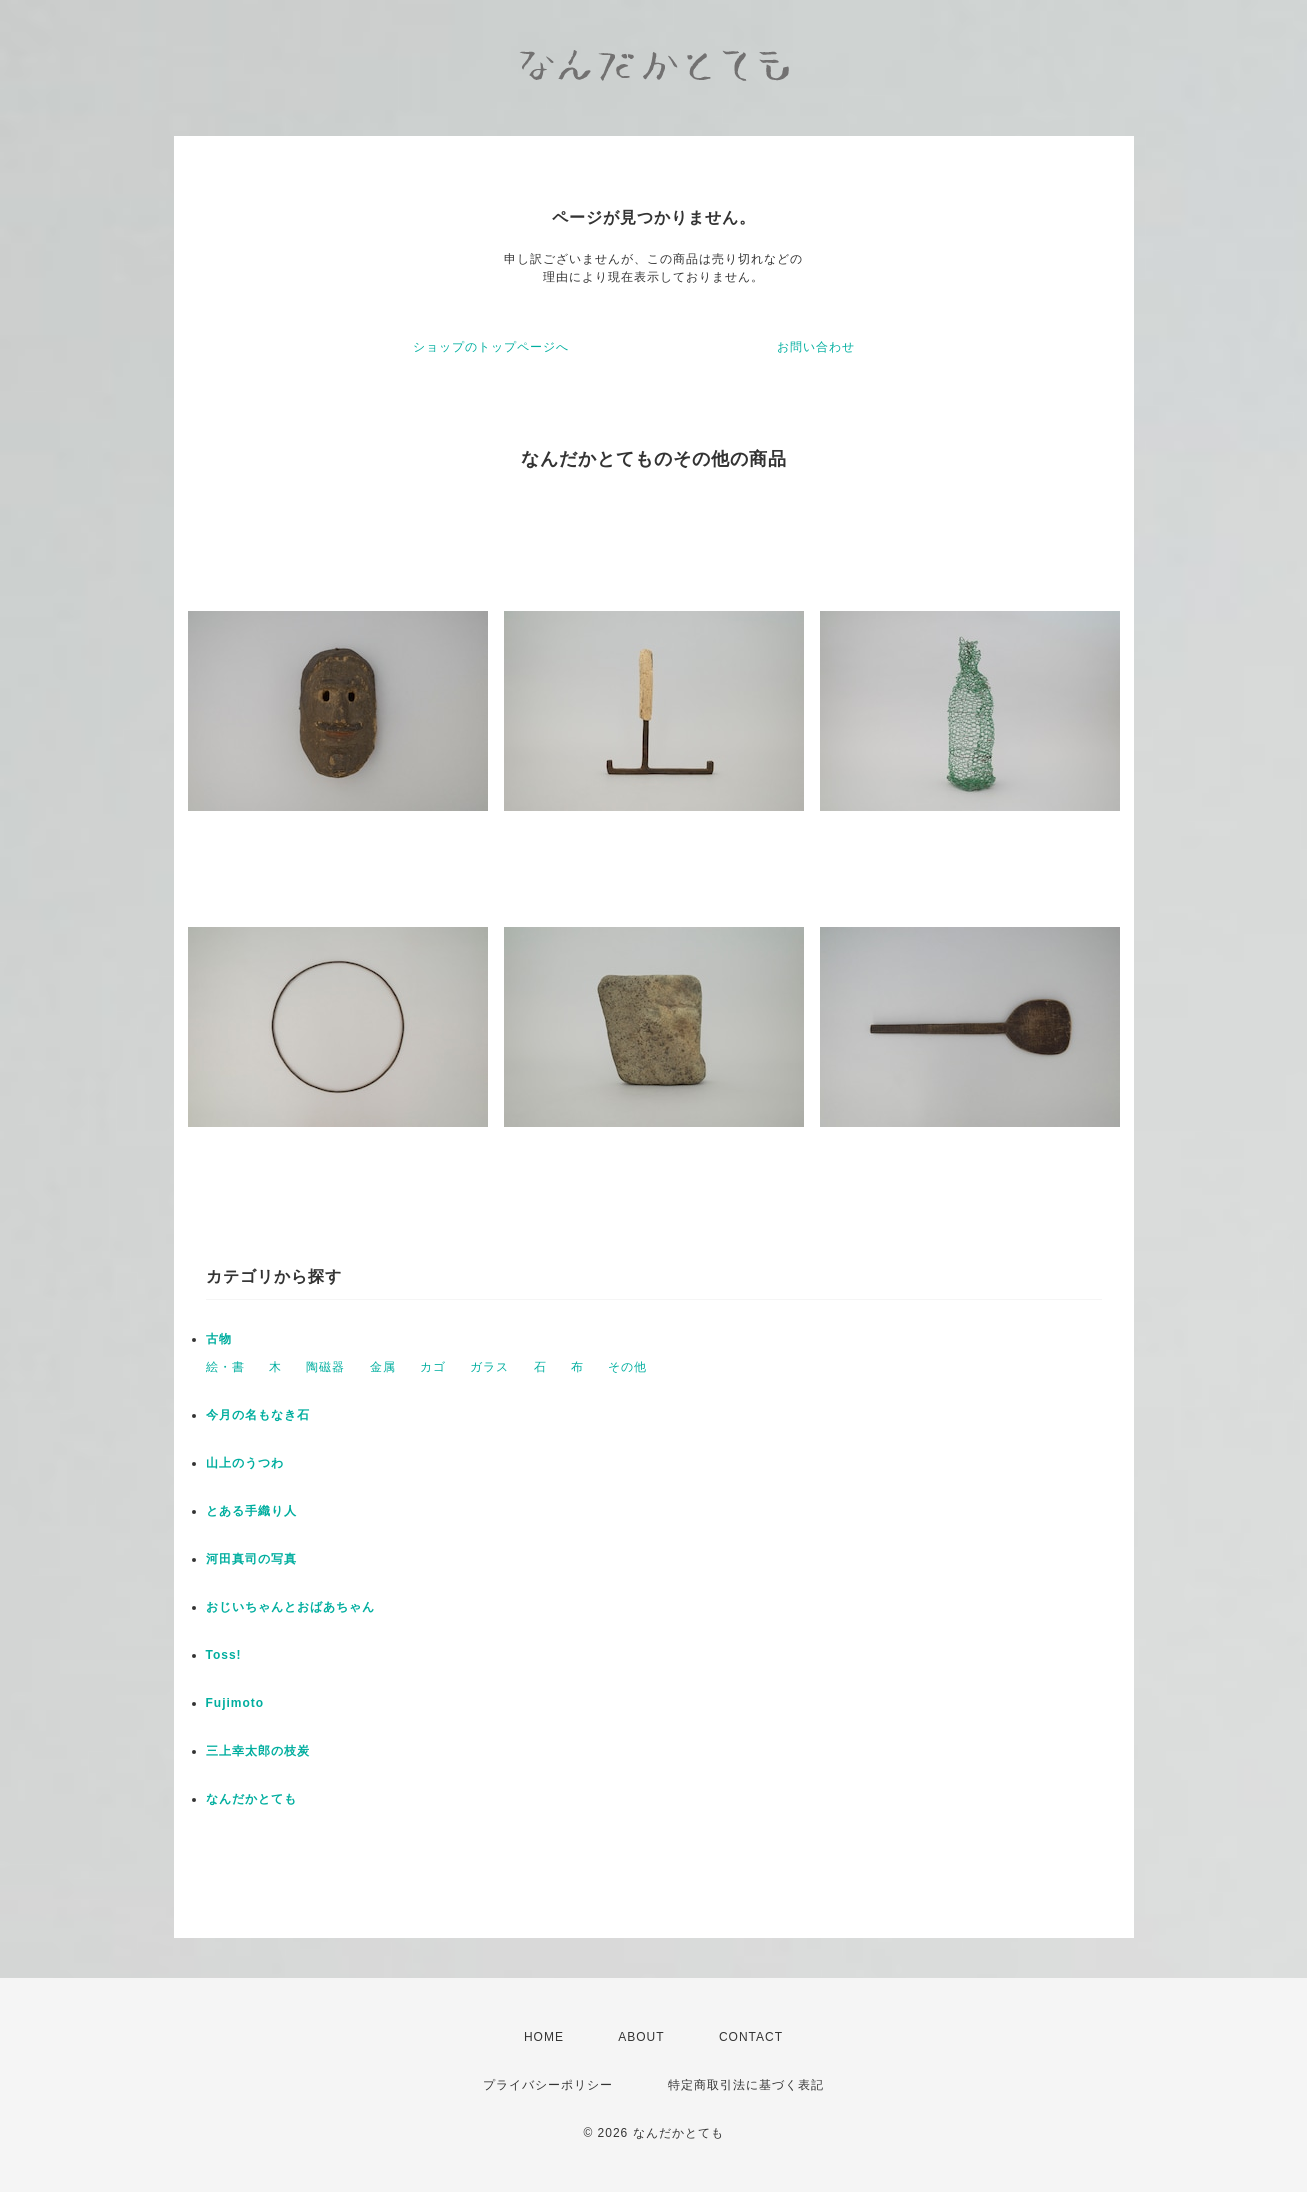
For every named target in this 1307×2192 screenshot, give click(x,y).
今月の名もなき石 (258, 1415)
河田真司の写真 (251, 1559)
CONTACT (751, 2037)
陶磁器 (325, 1367)
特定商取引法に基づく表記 (746, 2085)
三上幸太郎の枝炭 (258, 1751)
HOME (544, 2037)
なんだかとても (251, 1799)
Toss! (224, 1655)
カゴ (433, 1367)
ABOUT (641, 2037)
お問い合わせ (816, 347)
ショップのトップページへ (491, 347)
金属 (383, 1367)
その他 (627, 1367)
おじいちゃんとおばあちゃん (290, 1607)
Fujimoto (235, 1703)
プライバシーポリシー (548, 2085)
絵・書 (225, 1367)
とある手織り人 (251, 1511)
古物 (219, 1339)
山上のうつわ (245, 1463)
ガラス (489, 1367)
